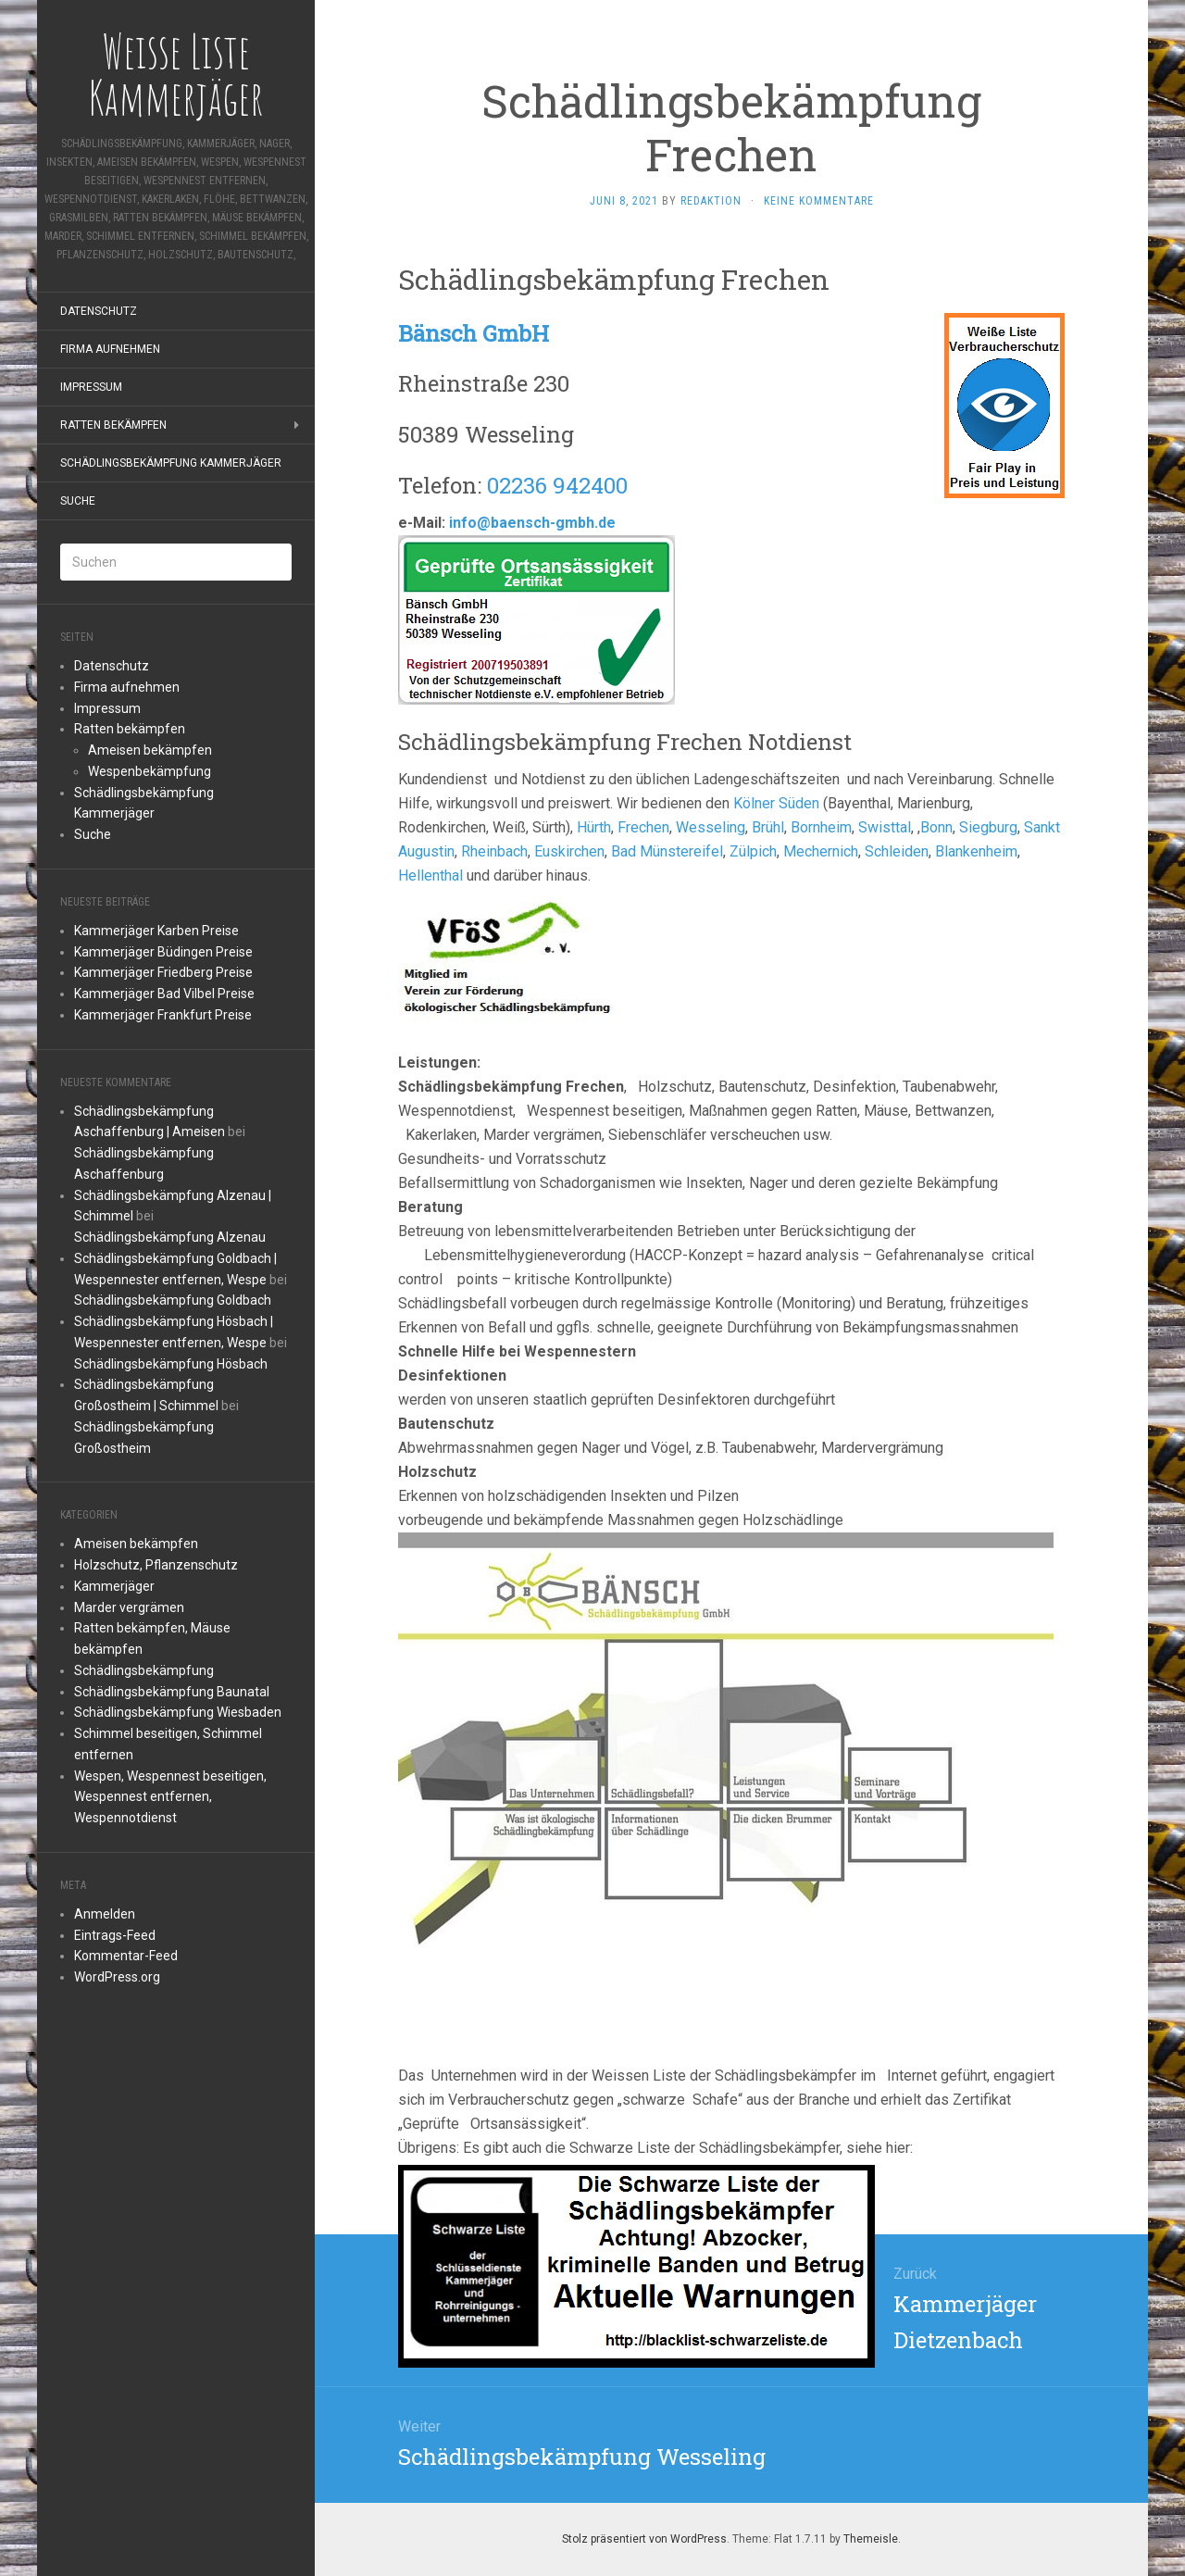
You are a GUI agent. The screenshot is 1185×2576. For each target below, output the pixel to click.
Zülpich (753, 851)
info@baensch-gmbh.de (532, 522)
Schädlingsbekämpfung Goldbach (172, 1300)
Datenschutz (98, 311)
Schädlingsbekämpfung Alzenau (170, 1237)
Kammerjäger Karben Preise (156, 930)
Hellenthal (430, 875)
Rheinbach (494, 851)
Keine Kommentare (819, 200)
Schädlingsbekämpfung (144, 1670)
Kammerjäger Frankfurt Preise (163, 1014)
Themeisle (870, 2538)
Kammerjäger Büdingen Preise (163, 951)
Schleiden (897, 851)
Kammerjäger (114, 1586)
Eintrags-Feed (115, 1935)
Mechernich (820, 851)
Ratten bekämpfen (113, 425)
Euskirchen (569, 851)
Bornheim (821, 827)
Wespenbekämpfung (149, 771)
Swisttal (884, 827)
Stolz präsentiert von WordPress (644, 2538)
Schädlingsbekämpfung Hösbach (171, 1364)
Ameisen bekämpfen (150, 750)
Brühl (768, 827)
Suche (77, 500)
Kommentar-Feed (126, 1955)
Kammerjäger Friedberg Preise (163, 972)
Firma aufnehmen (110, 349)
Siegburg (988, 827)
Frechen (643, 827)
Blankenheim (976, 851)
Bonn (936, 827)
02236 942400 (557, 485)
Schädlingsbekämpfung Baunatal (171, 1691)
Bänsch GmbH (473, 333)
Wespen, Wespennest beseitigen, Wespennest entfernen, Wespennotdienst (170, 1797)
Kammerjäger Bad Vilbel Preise (164, 993)
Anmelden (104, 1914)
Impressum (91, 387)
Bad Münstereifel (667, 851)
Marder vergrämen (129, 1607)
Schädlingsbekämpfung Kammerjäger (170, 462)
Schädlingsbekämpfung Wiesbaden (177, 1712)
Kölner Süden (776, 803)
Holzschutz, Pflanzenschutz (156, 1564)
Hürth (594, 827)
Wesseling (710, 827)
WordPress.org (117, 1977)
